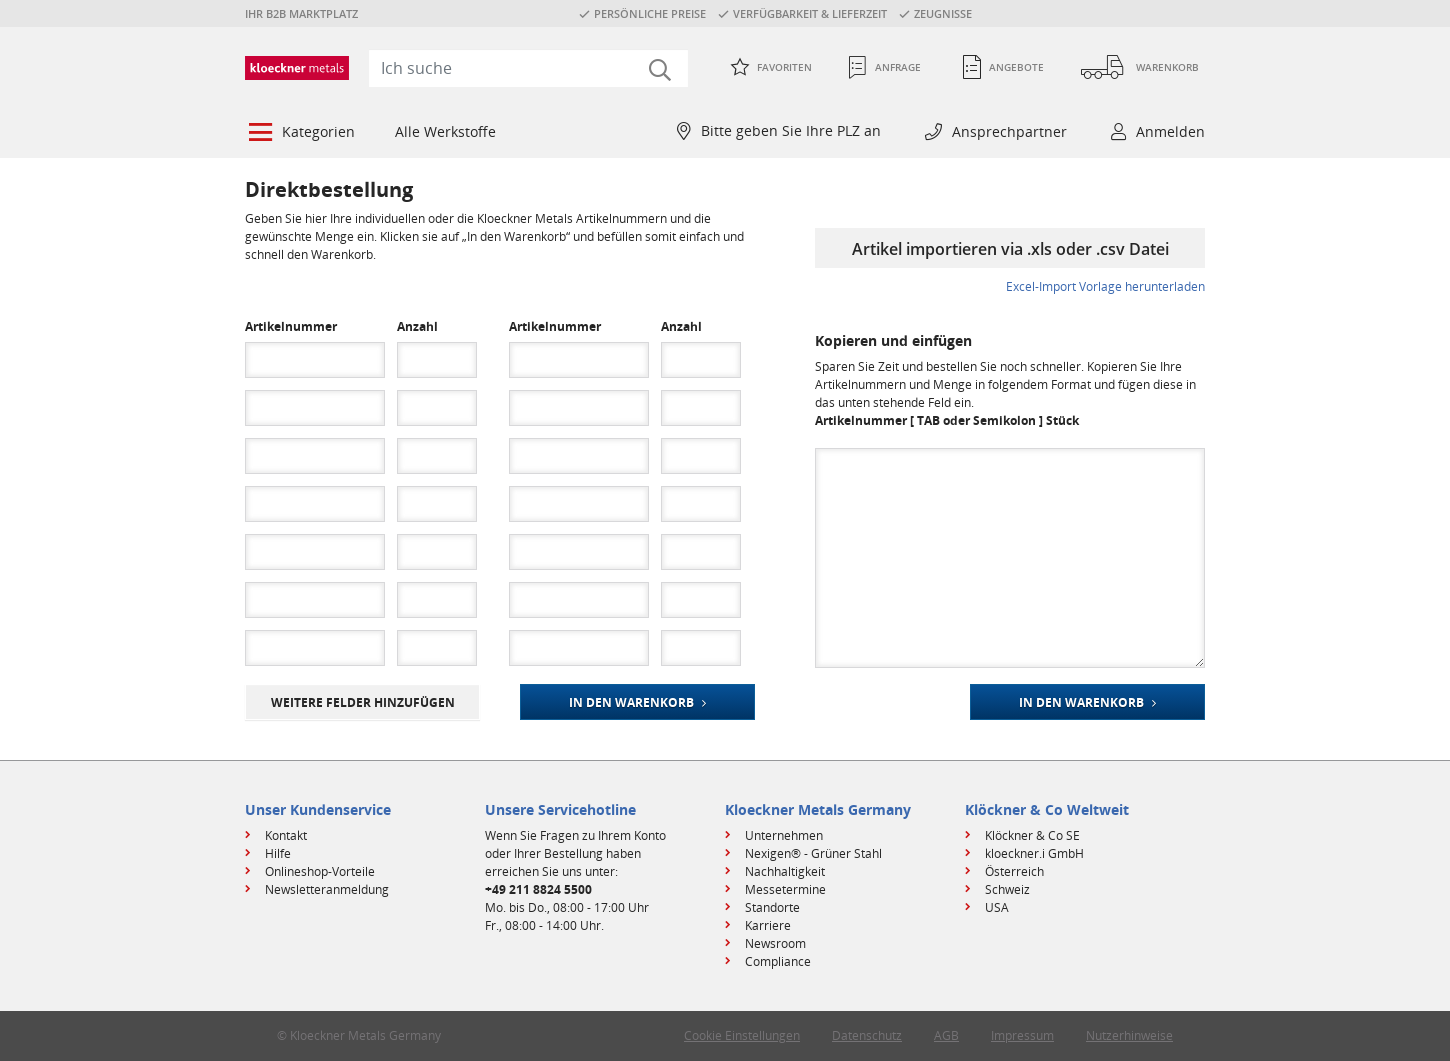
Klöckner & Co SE (1032, 835)
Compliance (778, 961)
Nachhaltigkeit (785, 871)
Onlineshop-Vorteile (320, 871)
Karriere (768, 925)
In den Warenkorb (631, 702)
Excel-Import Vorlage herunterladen (1105, 286)
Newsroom (775, 943)
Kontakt (286, 835)
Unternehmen (784, 835)
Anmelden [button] (1170, 131)
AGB (946, 1035)
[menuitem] (300, 134)
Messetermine (785, 889)
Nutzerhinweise (1129, 1035)
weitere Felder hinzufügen (363, 702)
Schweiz (1007, 889)
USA (997, 907)
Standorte (772, 907)
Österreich (1014, 871)
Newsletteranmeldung (327, 889)
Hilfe (278, 853)
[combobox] (528, 68)
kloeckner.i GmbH (1034, 853)
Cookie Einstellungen (742, 1035)
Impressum (1022, 1035)
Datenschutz (867, 1035)
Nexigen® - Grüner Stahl (813, 853)
